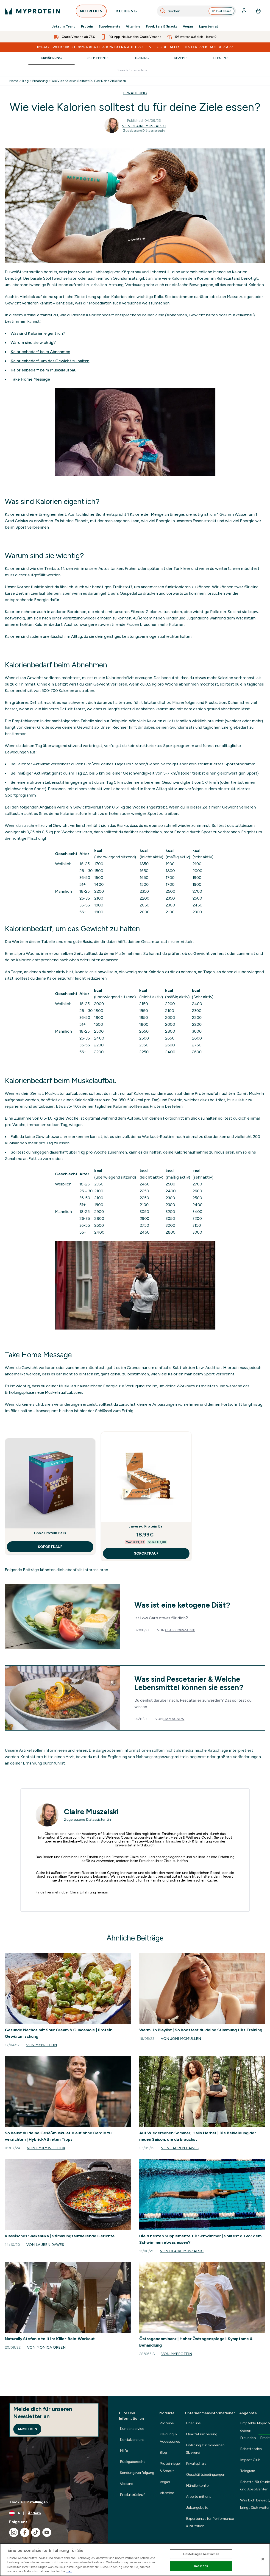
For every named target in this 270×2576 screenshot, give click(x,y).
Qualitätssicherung (201, 2434)
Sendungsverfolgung (137, 2472)
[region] (135, 2559)
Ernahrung (40, 81)
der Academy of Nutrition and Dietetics (108, 1834)
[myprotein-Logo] (32, 11)
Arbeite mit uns (198, 2496)
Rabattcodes (251, 2449)
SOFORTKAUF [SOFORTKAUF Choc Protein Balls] (50, 1546)
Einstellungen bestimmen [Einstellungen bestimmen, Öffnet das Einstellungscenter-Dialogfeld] (201, 2554)
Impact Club (250, 2460)
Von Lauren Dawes (180, 2148)
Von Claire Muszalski (144, 126)
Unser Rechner (114, 727)
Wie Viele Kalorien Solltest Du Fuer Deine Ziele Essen (88, 81)
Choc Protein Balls (50, 1533)
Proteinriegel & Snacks (170, 2467)
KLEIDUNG (126, 12)
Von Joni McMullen (181, 2038)
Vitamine (133, 26)
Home (13, 81)
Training (141, 58)
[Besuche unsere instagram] (13, 2532)
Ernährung (51, 58)
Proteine (167, 2423)
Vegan (188, 26)
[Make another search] (135, 70)
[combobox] (196, 11)
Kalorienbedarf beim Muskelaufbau (43, 370)
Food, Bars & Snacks (161, 26)
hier (69, 2571)
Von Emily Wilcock (46, 2148)
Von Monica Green (46, 2347)
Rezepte (181, 58)
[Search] (163, 11)
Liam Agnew (173, 1719)
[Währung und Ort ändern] (54, 2513)
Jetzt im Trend (63, 26)
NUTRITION (91, 12)
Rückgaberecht (132, 2461)
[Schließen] (263, 2559)
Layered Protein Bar (146, 1526)
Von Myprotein (41, 2045)
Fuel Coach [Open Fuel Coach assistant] (221, 11)
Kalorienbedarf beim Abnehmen (40, 351)
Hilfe (124, 2450)
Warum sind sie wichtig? (33, 342)
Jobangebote (197, 2507)
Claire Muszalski (180, 1630)
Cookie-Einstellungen (29, 2502)
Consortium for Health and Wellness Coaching (98, 1837)
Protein (87, 26)
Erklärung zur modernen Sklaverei (205, 2449)
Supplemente (109, 26)
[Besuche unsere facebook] (24, 2532)
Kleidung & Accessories (170, 2438)
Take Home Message (30, 379)
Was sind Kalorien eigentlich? (38, 333)
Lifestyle (221, 58)
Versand (126, 2483)
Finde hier (43, 1892)
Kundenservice (132, 2428)
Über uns (193, 2423)
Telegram (247, 2471)
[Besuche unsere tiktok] (35, 2532)
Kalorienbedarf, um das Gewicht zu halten (50, 360)
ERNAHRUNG (135, 93)
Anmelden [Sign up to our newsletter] (27, 2429)
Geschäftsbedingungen (205, 2474)
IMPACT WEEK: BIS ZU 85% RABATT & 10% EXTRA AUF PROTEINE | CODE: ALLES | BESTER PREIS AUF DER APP (135, 47)
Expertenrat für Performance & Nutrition (210, 2522)
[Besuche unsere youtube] (46, 2532)
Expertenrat (208, 26)
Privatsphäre (196, 2463)
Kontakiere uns (132, 2439)
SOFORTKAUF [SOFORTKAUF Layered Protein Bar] (146, 1553)
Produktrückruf (132, 2494)
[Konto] (244, 11)
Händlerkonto (197, 2485)
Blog (25, 81)
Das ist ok (201, 2566)
